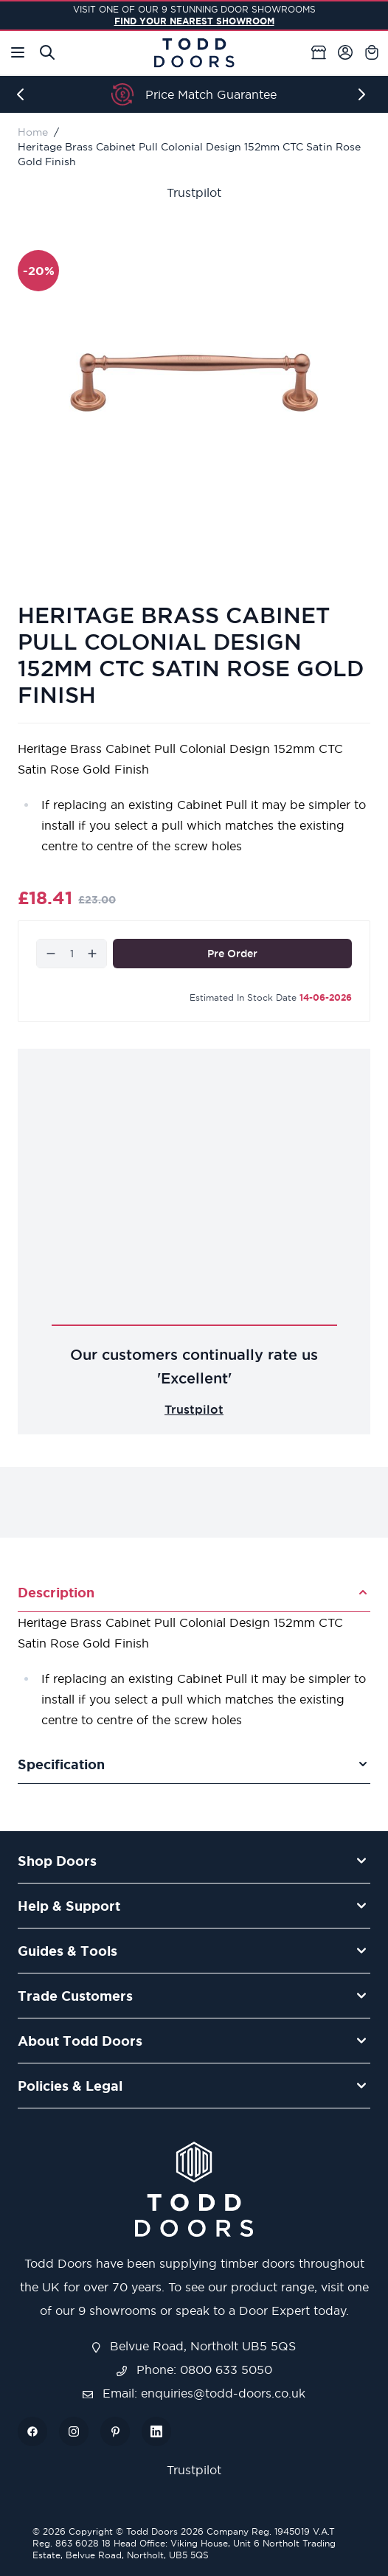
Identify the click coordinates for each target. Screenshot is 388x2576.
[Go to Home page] (194, 53)
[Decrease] (51, 953)
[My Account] (345, 52)
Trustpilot (194, 192)
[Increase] (92, 953)
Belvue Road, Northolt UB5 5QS (194, 2346)
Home (33, 132)
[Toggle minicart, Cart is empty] (371, 52)
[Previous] (23, 94)
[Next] (364, 94)
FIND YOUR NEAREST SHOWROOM (194, 21)
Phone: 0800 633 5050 (194, 2369)
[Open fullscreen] (194, 382)
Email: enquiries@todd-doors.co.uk (194, 2393)
